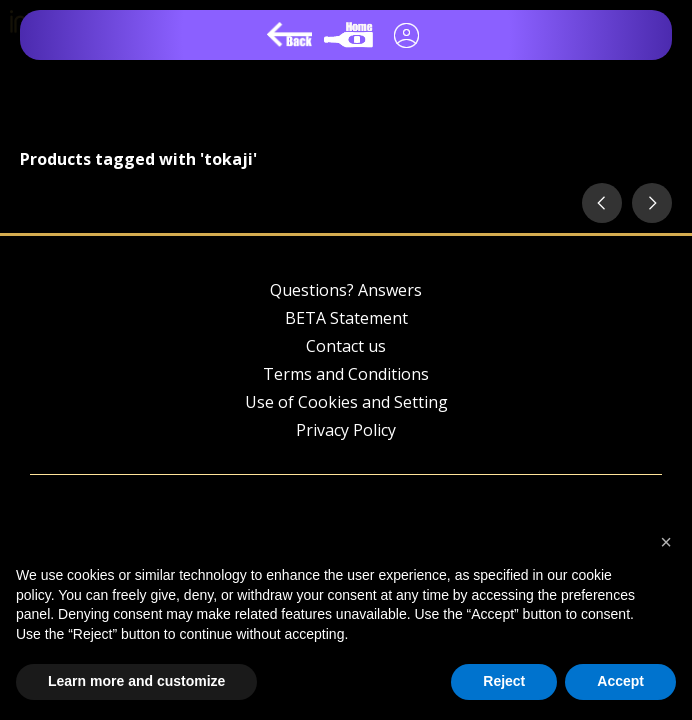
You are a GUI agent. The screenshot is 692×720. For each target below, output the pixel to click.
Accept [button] (620, 681)
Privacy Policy (346, 430)
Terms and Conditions (346, 374)
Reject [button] (504, 681)
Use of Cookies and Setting (346, 402)
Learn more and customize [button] (136, 681)
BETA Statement (346, 318)
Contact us (346, 346)
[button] (666, 542)
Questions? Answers (346, 290)
